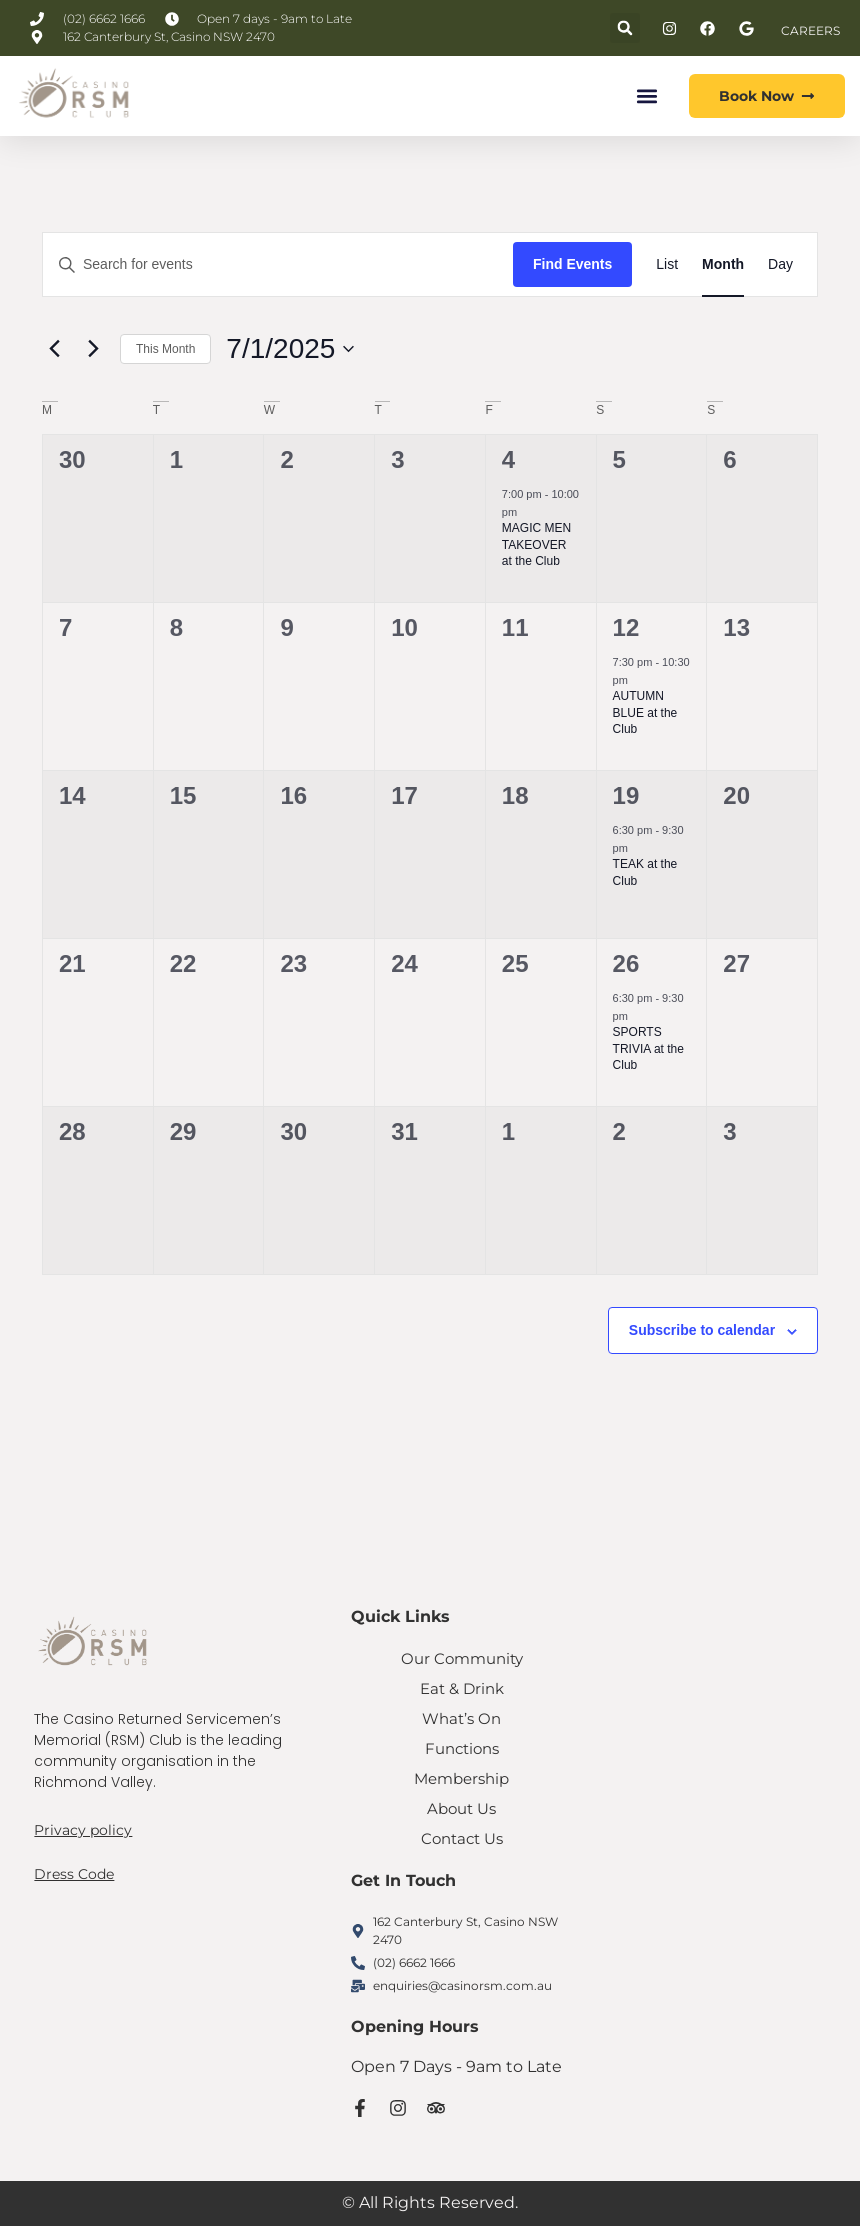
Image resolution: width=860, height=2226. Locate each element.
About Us (461, 1808)
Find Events (572, 264)
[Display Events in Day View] (780, 264)
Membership (461, 1778)
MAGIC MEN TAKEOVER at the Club (536, 544)
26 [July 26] (626, 963)
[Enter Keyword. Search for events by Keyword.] (278, 264)
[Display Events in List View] (667, 264)
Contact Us (461, 1838)
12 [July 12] (626, 627)
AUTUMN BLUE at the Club (645, 712)
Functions (461, 1748)
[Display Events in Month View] (723, 264)
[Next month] (93, 349)
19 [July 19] (626, 795)
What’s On (462, 1718)
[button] (625, 28)
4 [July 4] (508, 459)
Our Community (462, 1658)
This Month (165, 349)
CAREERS (810, 30)
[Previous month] (54, 349)
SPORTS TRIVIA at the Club (648, 1048)
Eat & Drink (462, 1688)
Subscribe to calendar (702, 1330)
